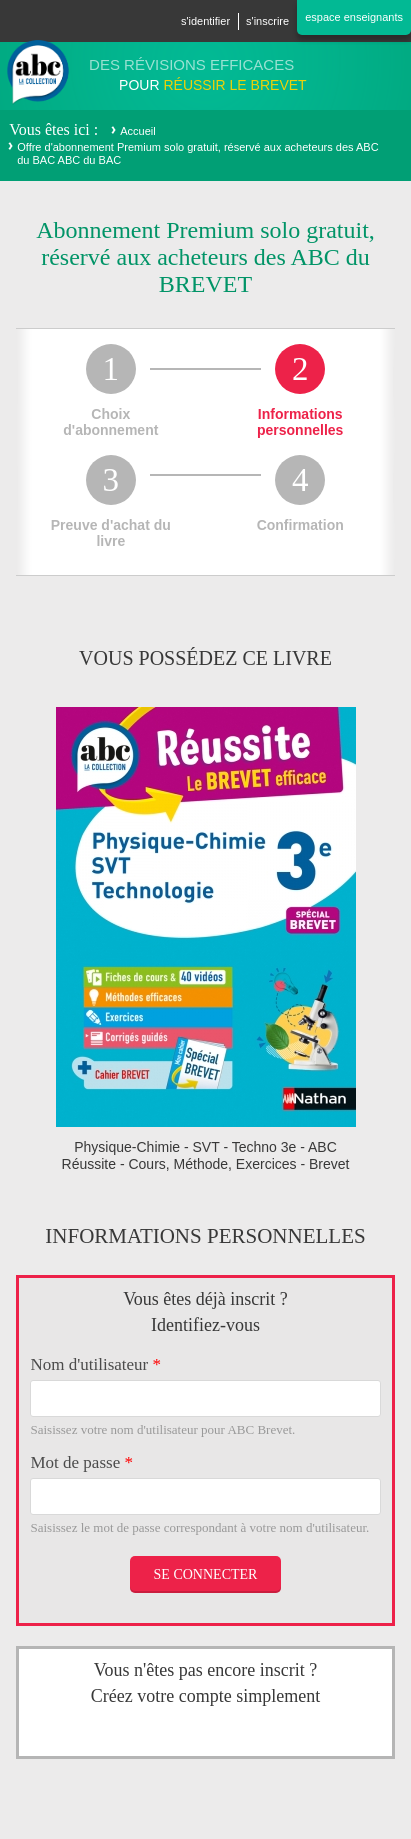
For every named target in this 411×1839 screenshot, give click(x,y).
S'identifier (205, 21)
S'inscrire (267, 21)
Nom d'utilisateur (95, 1364)
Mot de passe (81, 1462)
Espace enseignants (354, 17)
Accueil (137, 131)
